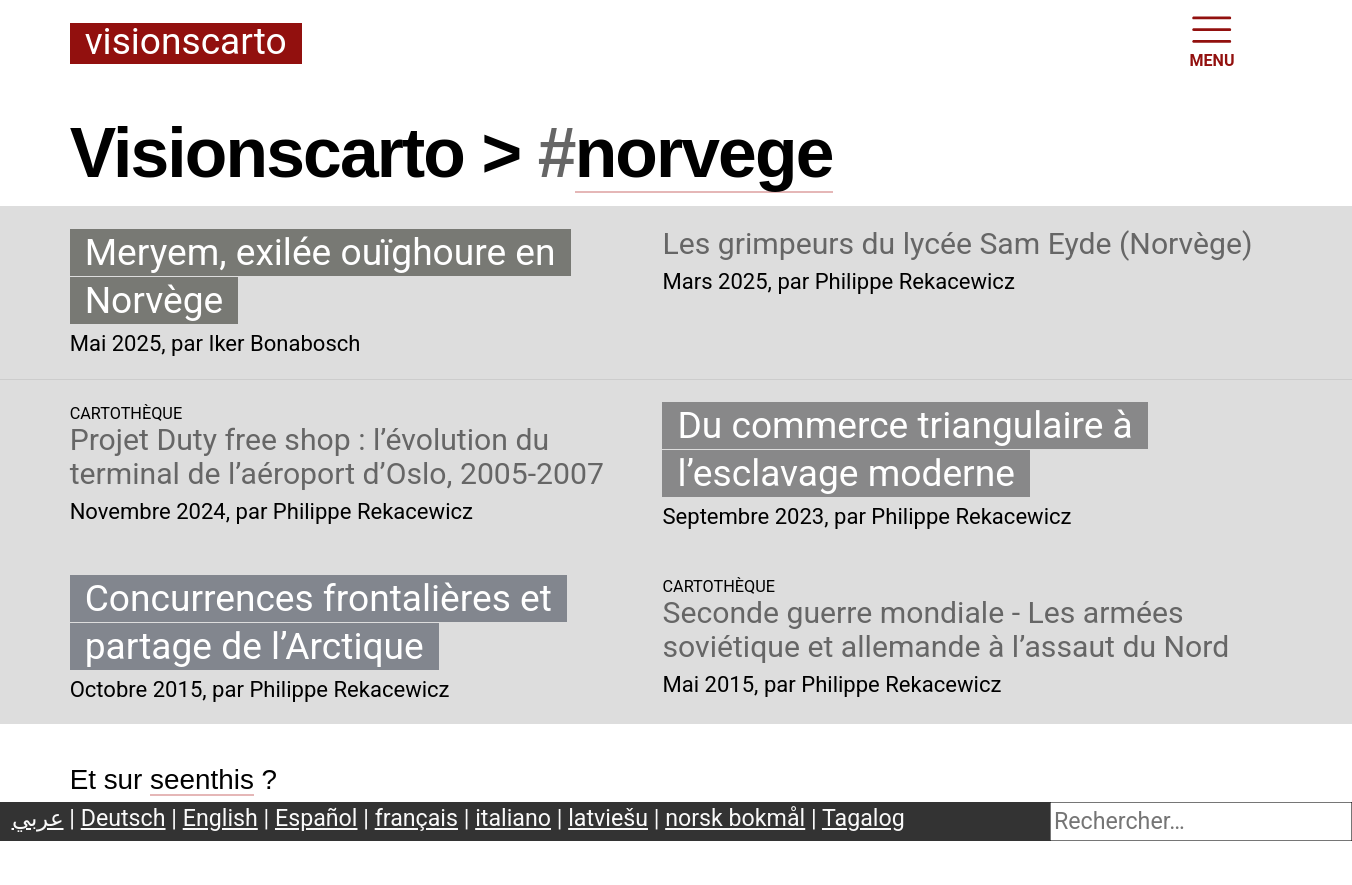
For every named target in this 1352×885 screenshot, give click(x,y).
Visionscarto (186, 43)
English (220, 818)
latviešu (608, 818)
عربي (38, 818)
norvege (704, 153)
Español (316, 818)
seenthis (202, 779)
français (416, 818)
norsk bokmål (735, 818)
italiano (513, 818)
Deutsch (123, 818)
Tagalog (863, 818)
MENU (1212, 40)
